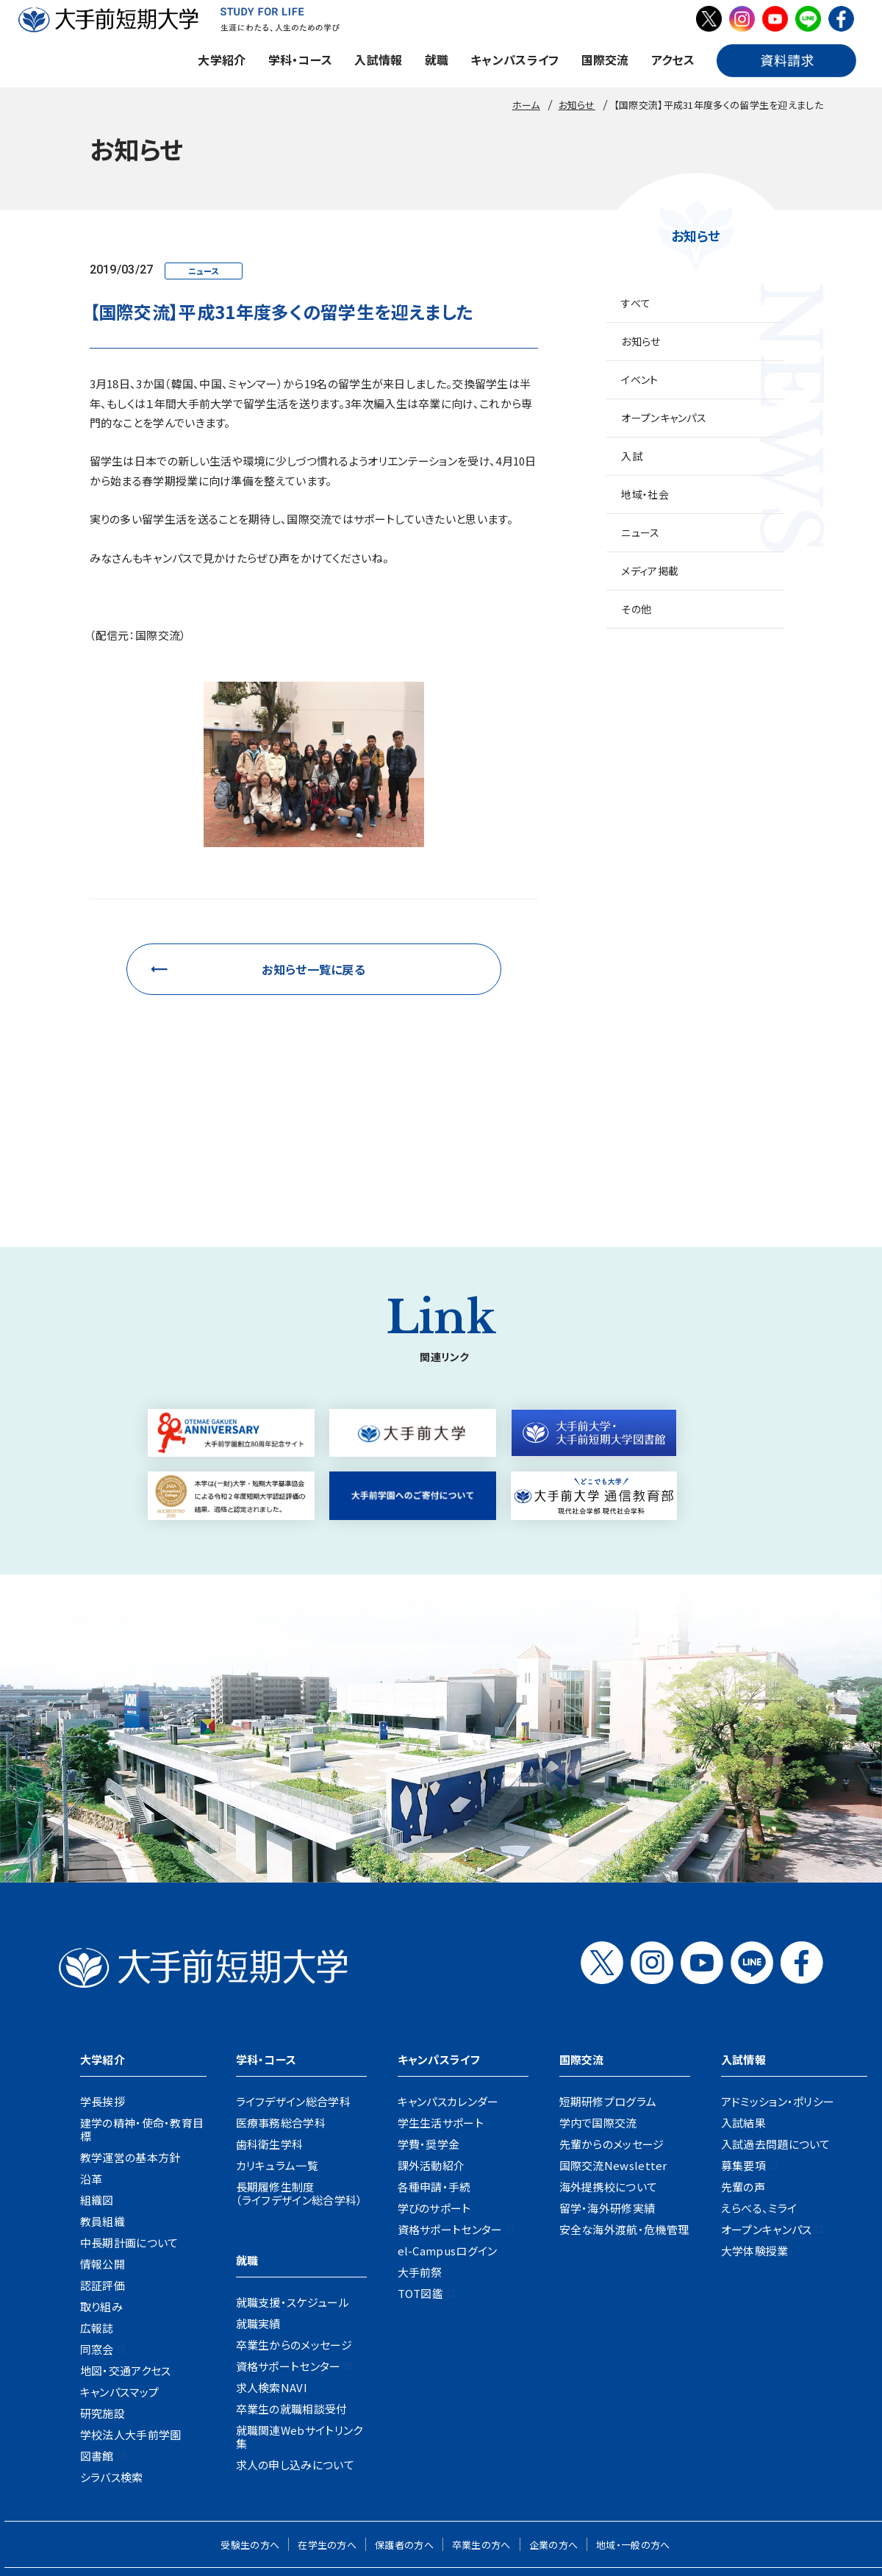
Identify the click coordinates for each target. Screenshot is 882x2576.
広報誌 (97, 2222)
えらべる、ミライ (759, 2103)
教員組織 (102, 2116)
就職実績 (258, 2218)
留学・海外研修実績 (607, 2103)
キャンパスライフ (514, 59)
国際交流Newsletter (613, 2060)
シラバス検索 (111, 2372)
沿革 (91, 2073)
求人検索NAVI (271, 2282)
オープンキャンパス (663, 417)
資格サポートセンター (288, 2261)
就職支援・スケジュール (292, 2197)
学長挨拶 (102, 1996)
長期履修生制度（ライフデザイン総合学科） (299, 2088)
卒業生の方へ (481, 2440)
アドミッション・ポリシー (778, 1996)
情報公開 (102, 2158)
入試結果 (743, 2017)
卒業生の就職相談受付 (292, 2303)
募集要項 (743, 2060)
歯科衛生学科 (270, 2039)
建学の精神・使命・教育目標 (142, 2024)
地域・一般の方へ (633, 2440)
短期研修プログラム (608, 1996)
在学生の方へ (327, 2440)
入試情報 (378, 59)
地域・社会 (645, 494)
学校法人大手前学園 (131, 2329)
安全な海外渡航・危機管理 (624, 2124)
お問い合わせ (405, 2486)
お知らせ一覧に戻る (313, 969)
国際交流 (605, 59)
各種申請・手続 (434, 2081)
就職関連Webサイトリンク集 (299, 2331)
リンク (712, 2486)
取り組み (101, 2201)
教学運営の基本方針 (130, 2052)
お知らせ (640, 341)
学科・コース (300, 59)
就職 (437, 59)
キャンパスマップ (119, 2286)
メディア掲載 (649, 570)
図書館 (97, 2350)
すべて (635, 303)
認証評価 (102, 2180)
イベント (639, 379)
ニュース (640, 532)
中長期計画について (129, 2137)
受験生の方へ (249, 2440)
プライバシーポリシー (555, 2486)
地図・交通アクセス (125, 2265)
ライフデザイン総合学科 (293, 1996)
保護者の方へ (404, 2440)
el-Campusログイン (448, 2145)
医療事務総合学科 (281, 2017)
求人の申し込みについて (295, 2359)
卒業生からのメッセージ (294, 2239)
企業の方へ (553, 2440)
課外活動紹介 (431, 2060)
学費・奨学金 (429, 2039)
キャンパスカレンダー (448, 1996)
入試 (631, 456)
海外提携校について (608, 2081)
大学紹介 (221, 59)
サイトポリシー (650, 2486)
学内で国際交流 (598, 2017)
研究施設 (102, 2308)
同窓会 (97, 2244)
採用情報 (184, 2486)
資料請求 (471, 2486)
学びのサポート (434, 2103)
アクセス (673, 59)
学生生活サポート (441, 2017)
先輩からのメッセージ (611, 2039)
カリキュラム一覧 (277, 2060)
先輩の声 (743, 2081)
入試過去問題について (776, 2039)
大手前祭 (420, 2166)
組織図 (97, 2094)
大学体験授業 (755, 2145)
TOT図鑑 (421, 2188)
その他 (636, 609)
